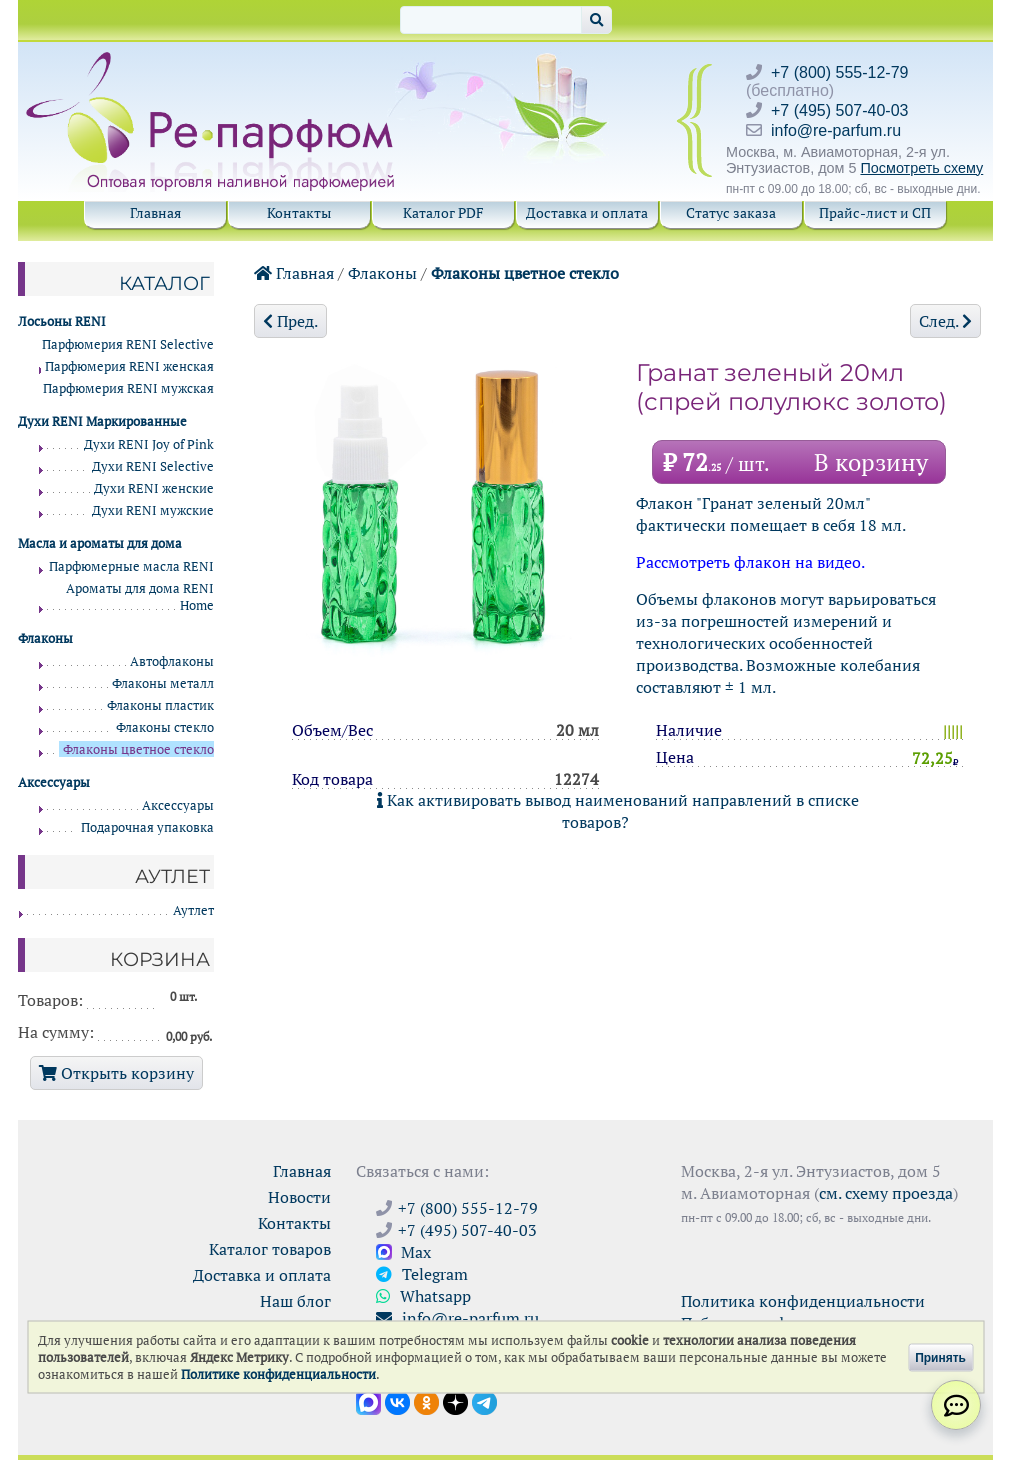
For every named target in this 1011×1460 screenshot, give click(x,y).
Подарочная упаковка (147, 827)
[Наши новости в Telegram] (484, 1401)
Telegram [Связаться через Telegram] (422, 1274)
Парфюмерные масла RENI (131, 566)
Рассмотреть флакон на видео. (750, 562)
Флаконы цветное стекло (525, 273)
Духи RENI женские (154, 488)
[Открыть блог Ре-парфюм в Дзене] (455, 1401)
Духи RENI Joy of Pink (149, 444)
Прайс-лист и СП (875, 212)
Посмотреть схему (921, 168)
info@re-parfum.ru (836, 130)
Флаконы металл (163, 683)
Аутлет (193, 910)
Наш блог (295, 1301)
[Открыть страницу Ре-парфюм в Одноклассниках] (426, 1401)
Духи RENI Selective (153, 466)
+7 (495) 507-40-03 (839, 110)
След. (945, 321)
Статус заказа (731, 212)
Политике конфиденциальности (278, 1374)
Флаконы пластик (160, 705)
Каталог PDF (443, 212)
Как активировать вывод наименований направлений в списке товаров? (618, 811)
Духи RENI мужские (153, 510)
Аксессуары (178, 805)
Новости (299, 1197)
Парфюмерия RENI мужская (128, 388)
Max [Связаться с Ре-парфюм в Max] (403, 1252)
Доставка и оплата (587, 212)
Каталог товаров (270, 1249)
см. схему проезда (886, 1193)
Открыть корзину (116, 1073)
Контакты (299, 212)
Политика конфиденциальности (803, 1301)
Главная (155, 212)
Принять (940, 1357)
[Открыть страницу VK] (397, 1401)
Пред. (290, 321)
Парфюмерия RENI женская (129, 366)
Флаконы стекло (165, 727)
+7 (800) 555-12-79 (839, 72)
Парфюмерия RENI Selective (128, 344)
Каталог (164, 283)
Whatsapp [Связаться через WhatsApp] (423, 1296)
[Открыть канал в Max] (368, 1401)
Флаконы (382, 273)
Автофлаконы (172, 661)
